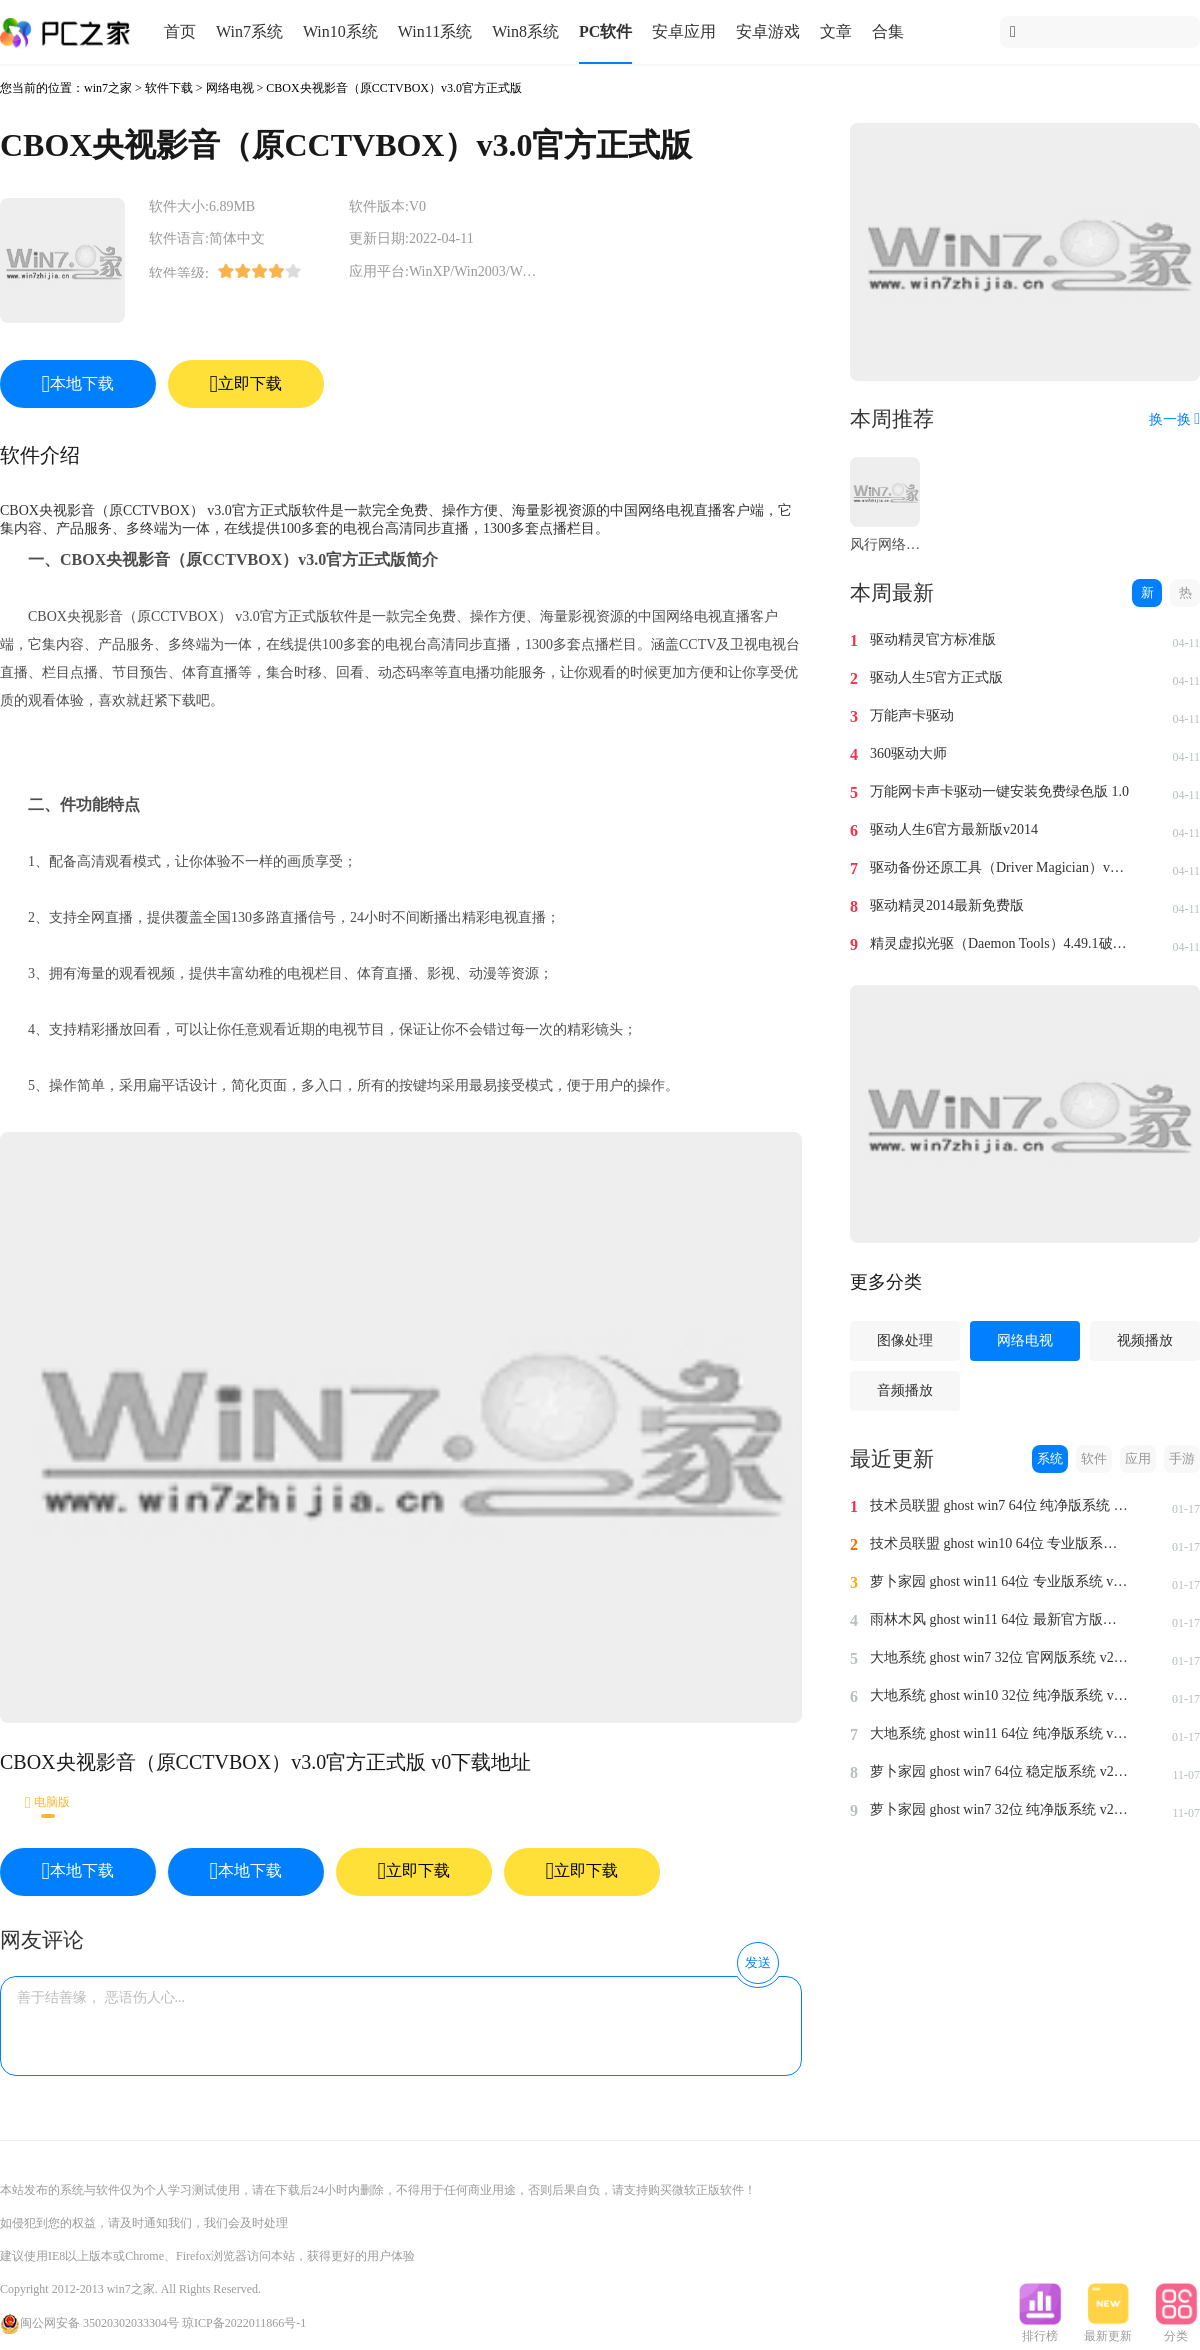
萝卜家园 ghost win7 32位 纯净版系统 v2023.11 (1000, 1809)
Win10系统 (340, 31)
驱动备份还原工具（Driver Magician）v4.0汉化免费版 (1000, 867)
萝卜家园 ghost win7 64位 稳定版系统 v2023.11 (1000, 1771)
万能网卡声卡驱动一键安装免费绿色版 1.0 (999, 791)
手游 (1182, 1458)
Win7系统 (249, 31)
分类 (1176, 2330)
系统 (1050, 1458)
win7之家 (108, 88)
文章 (836, 31)
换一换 (1174, 419)
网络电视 (230, 88)
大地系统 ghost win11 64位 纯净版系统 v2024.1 (1000, 1733)
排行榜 (1040, 2330)
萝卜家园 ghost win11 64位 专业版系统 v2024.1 (1000, 1581)
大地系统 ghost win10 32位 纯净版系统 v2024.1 (1000, 1695)
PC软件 (605, 31)
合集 (888, 31)
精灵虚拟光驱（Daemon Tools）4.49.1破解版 (1000, 943)
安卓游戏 (768, 31)
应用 (1138, 1458)
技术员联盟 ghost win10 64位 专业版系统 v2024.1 (1000, 1543)
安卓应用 (684, 31)
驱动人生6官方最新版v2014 (954, 829)
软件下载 (169, 88)
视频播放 (1145, 1340)
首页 (180, 31)
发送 (758, 1962)
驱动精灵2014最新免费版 (947, 905)
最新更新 (1108, 2330)
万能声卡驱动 (912, 715)
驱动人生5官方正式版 (936, 677)
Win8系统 (525, 31)
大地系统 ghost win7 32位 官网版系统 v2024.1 (1000, 1657)
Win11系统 (435, 31)
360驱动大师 (908, 753)
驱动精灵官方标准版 (933, 639)
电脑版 (47, 1802)
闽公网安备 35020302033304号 (89, 2323)
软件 (1094, 1458)
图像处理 (905, 1340)
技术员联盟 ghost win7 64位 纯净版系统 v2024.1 (1000, 1505)
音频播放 (905, 1390)
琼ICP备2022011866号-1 (244, 2323)
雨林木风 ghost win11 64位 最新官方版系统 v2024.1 (1000, 1619)
